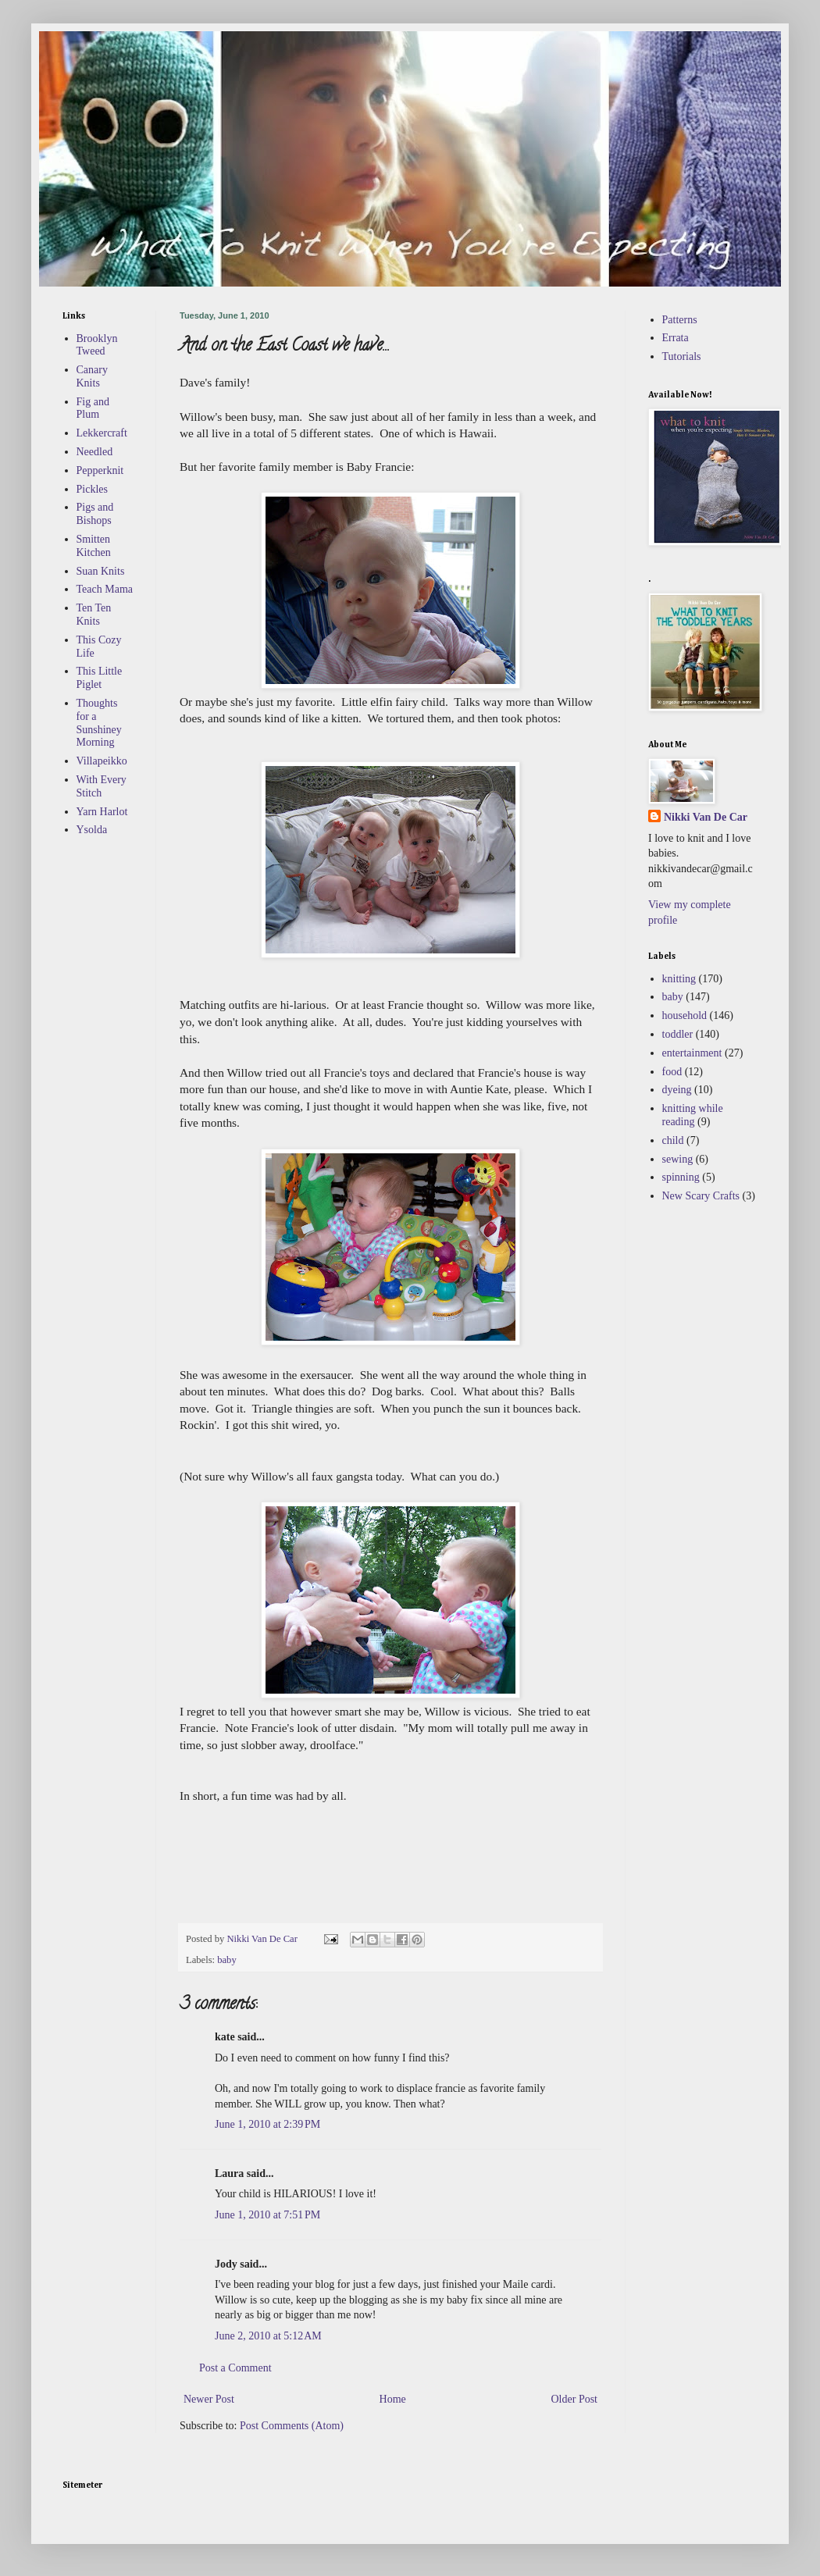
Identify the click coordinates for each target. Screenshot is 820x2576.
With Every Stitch (102, 786)
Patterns (679, 320)
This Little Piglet (100, 677)
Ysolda (92, 830)
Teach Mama (105, 589)
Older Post (574, 2399)
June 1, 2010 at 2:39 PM (267, 2124)
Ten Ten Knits (94, 614)
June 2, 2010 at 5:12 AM (268, 2336)
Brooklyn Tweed (97, 345)
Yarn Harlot (102, 812)
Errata (675, 338)
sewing (677, 1159)
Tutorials (681, 356)
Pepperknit (100, 470)
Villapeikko (102, 761)
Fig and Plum (93, 408)
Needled (95, 452)
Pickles (92, 489)
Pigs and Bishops (95, 513)
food (672, 1072)
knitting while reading (692, 1115)
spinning (681, 1177)
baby (226, 1959)
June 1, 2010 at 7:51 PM (267, 2215)
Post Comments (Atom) (292, 2426)
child (673, 1140)
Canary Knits (92, 376)
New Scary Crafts (701, 1196)
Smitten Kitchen (94, 545)
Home (393, 2399)
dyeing (677, 1090)
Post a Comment (235, 2368)
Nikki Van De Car (705, 817)
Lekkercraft (102, 433)
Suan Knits (101, 571)
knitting (679, 979)
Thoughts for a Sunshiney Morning (99, 722)
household (685, 1015)
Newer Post (209, 2399)
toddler (677, 1034)
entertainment (692, 1053)
